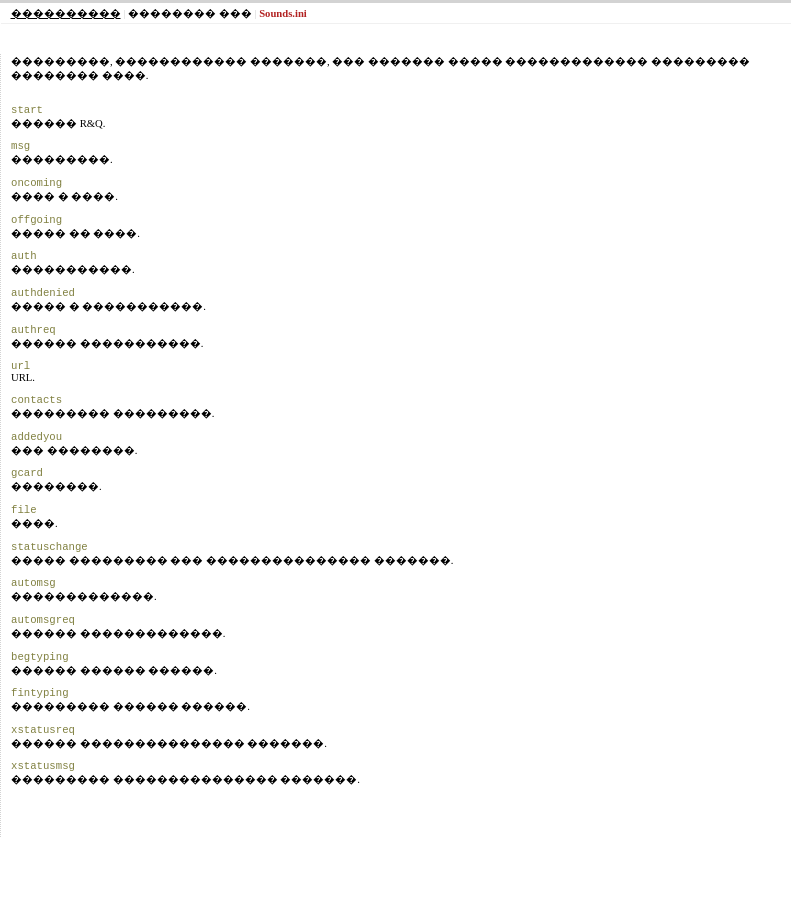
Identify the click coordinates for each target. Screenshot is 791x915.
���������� (66, 13)
